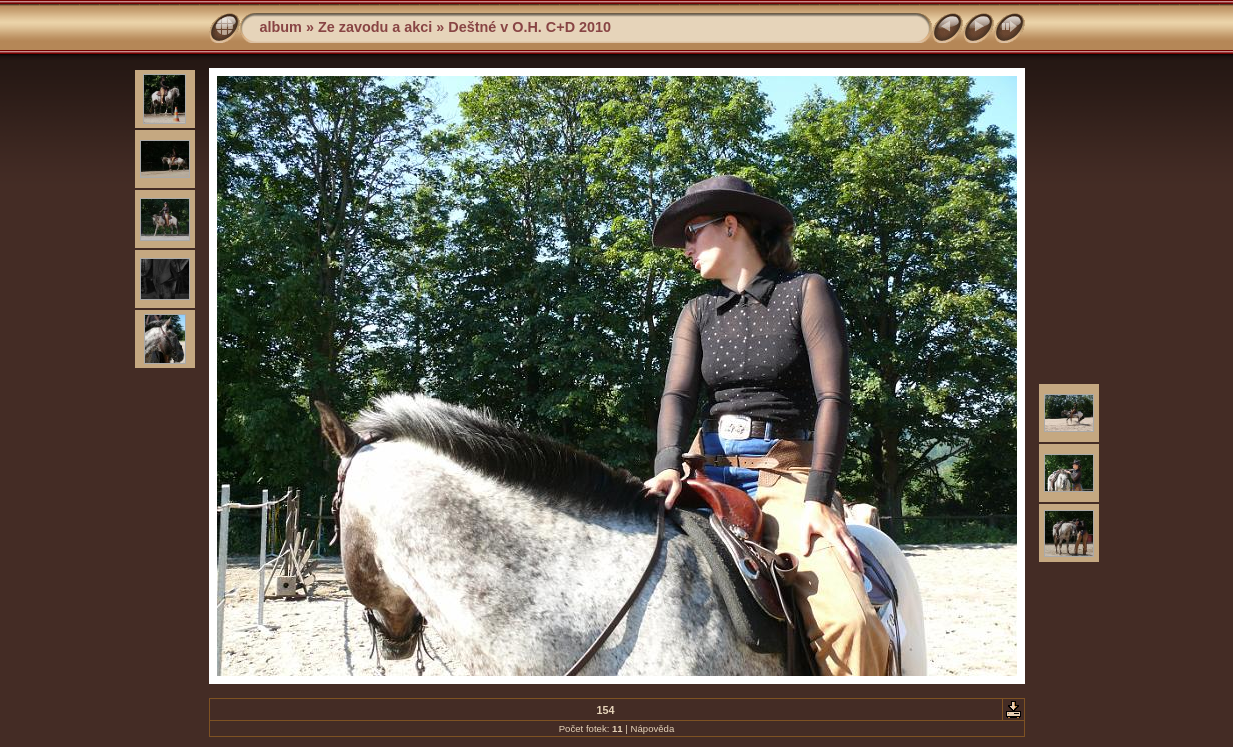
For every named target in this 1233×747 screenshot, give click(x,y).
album (281, 27)
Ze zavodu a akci (375, 27)
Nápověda (653, 728)
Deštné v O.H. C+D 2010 (529, 27)
